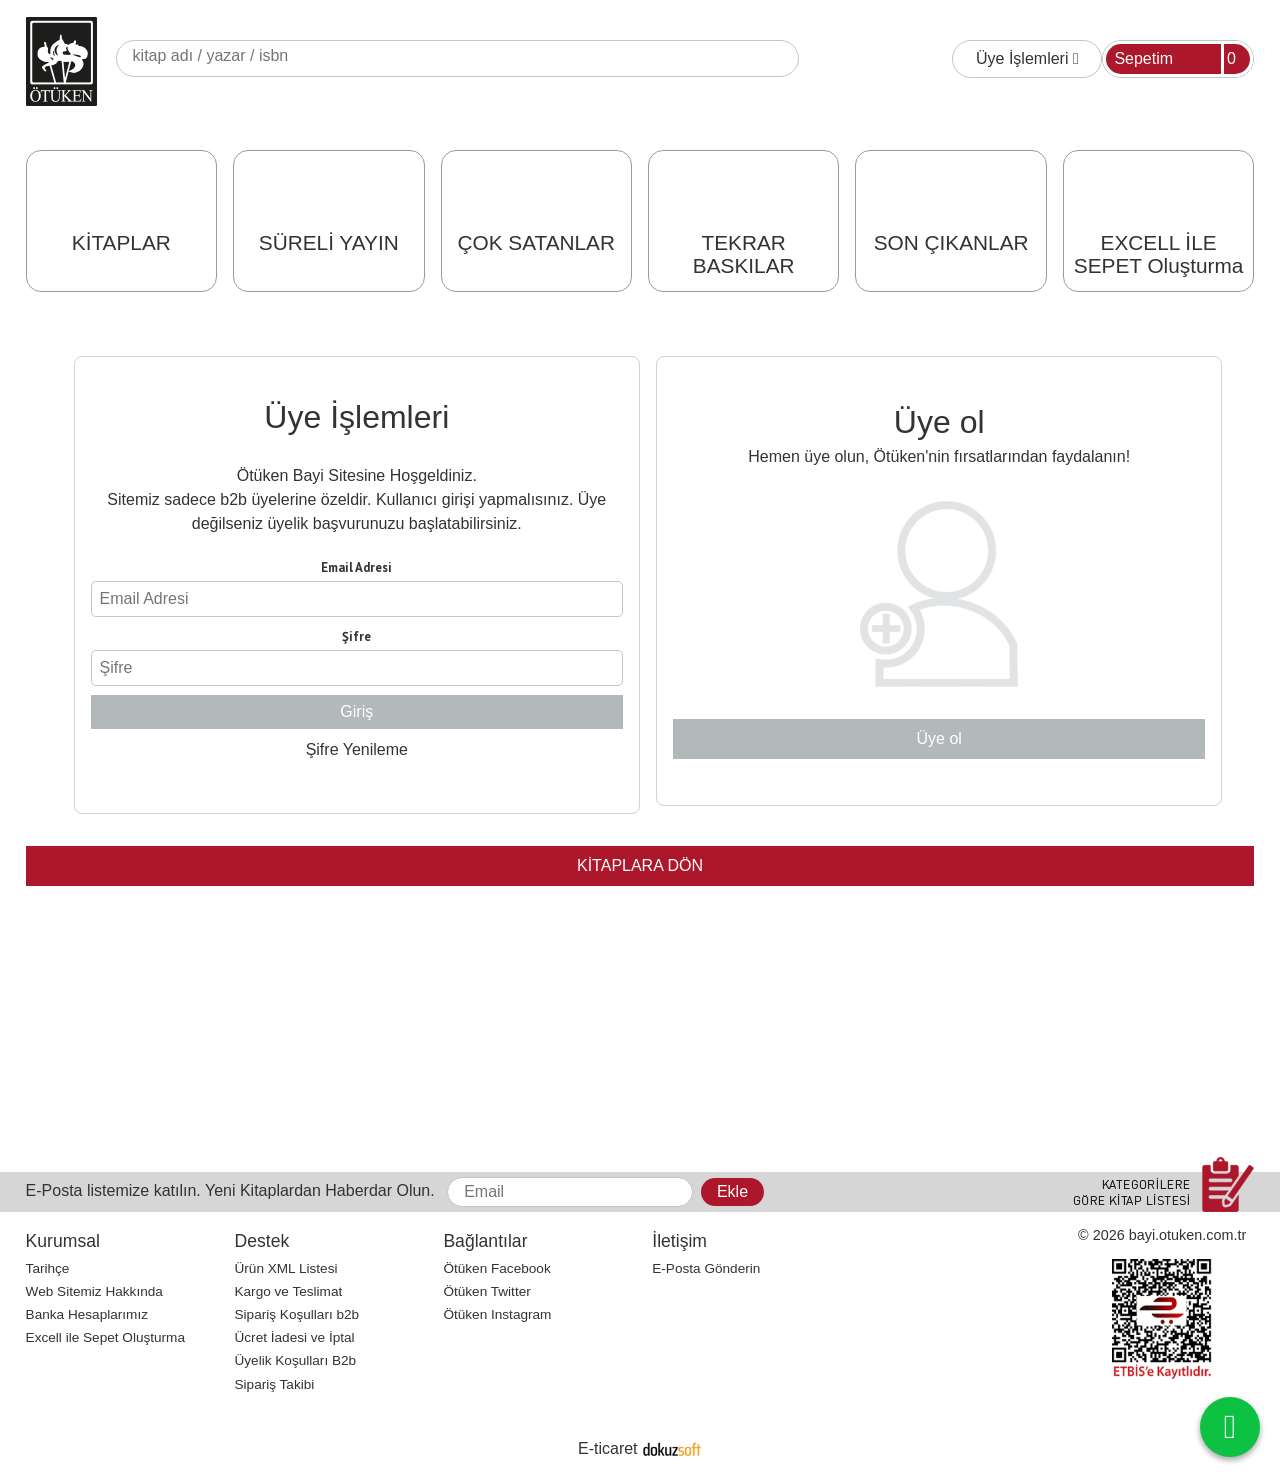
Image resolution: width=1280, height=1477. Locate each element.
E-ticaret (608, 1448)
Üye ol (939, 738)
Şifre (356, 636)
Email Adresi (356, 567)
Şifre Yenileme (357, 749)
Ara (783, 58)
